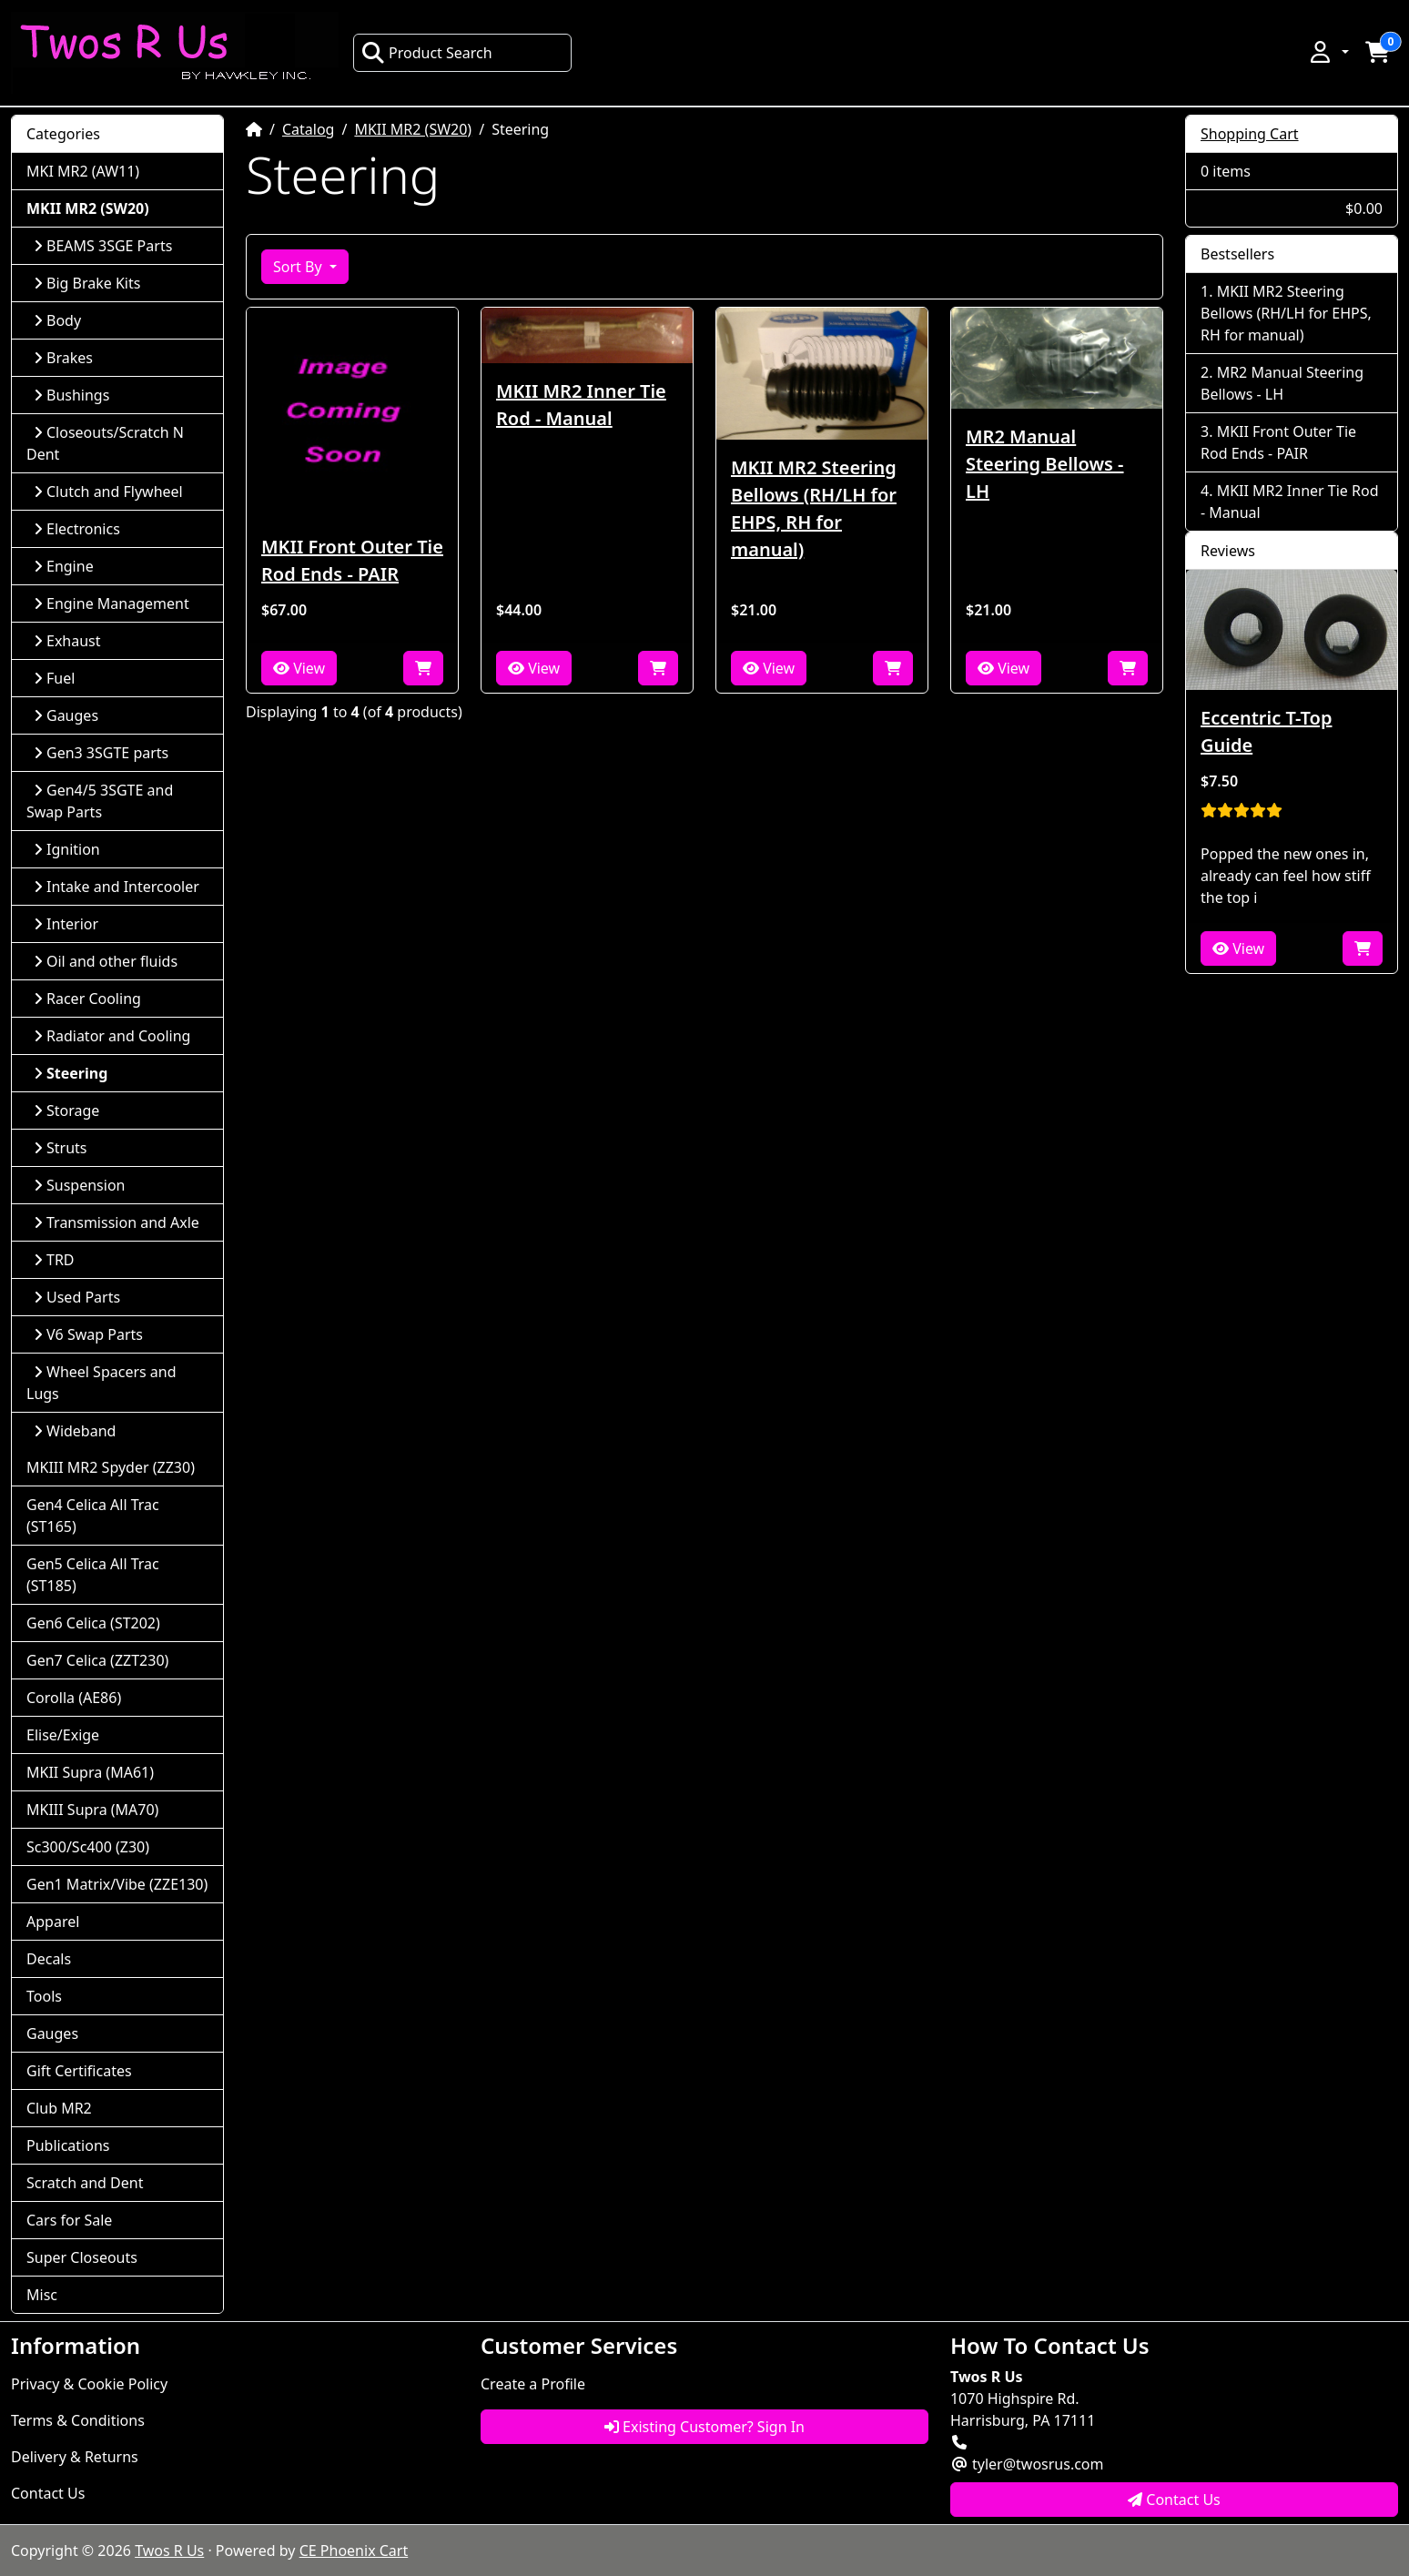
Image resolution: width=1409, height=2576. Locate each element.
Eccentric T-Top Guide (1266, 731)
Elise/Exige (62, 1735)
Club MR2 (59, 2108)
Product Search (426, 53)
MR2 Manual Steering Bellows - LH (1045, 463)
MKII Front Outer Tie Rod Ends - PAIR (352, 560)
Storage (66, 1110)
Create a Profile (533, 2384)
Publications (67, 2145)
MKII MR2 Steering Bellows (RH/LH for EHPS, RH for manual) (814, 508)
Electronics (77, 529)
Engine (64, 566)
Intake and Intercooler (116, 887)
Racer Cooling (87, 999)
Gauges (66, 715)
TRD (54, 1260)
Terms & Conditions (78, 2420)
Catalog (308, 129)
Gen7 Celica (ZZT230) (97, 1660)
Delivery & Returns (74, 2457)
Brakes (63, 358)
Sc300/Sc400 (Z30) (87, 1847)
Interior (66, 924)
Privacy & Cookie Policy (89, 2384)
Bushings (71, 395)
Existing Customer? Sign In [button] (704, 2427)
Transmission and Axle (116, 1222)
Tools (44, 1996)
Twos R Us (169, 2551)
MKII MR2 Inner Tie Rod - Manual (581, 405)
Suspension (79, 1185)
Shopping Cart (1250, 134)
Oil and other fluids (105, 961)
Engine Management (111, 603)
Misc (41, 2295)
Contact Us (48, 2493)
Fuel (54, 678)
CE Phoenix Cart (354, 2551)
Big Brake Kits (87, 283)
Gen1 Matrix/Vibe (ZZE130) (117, 1884)
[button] (1328, 52)
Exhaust (67, 641)
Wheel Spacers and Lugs (101, 1383)
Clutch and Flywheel (108, 492)
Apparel (52, 1922)
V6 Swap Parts (88, 1334)
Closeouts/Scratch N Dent (105, 443)
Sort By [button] (299, 267)
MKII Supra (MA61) (90, 1772)
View (299, 668)
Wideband (75, 1431)
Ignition (67, 849)
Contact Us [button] (1174, 2500)
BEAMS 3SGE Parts (103, 246)
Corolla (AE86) (73, 1698)
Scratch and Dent (84, 2183)
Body (57, 320)
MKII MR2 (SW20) (412, 129)
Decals (48, 1959)
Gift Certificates (79, 2071)
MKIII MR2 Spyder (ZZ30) (110, 1467)
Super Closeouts (81, 2257)
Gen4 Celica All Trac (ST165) (92, 1515)
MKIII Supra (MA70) (92, 1810)
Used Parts (77, 1297)
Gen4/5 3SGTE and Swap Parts (99, 801)
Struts (60, 1148)
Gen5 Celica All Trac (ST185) (92, 1575)
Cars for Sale (69, 2220)
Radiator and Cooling (112, 1036)
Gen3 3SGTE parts (101, 753)
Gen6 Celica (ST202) (93, 1623)
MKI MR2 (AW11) (82, 171)
